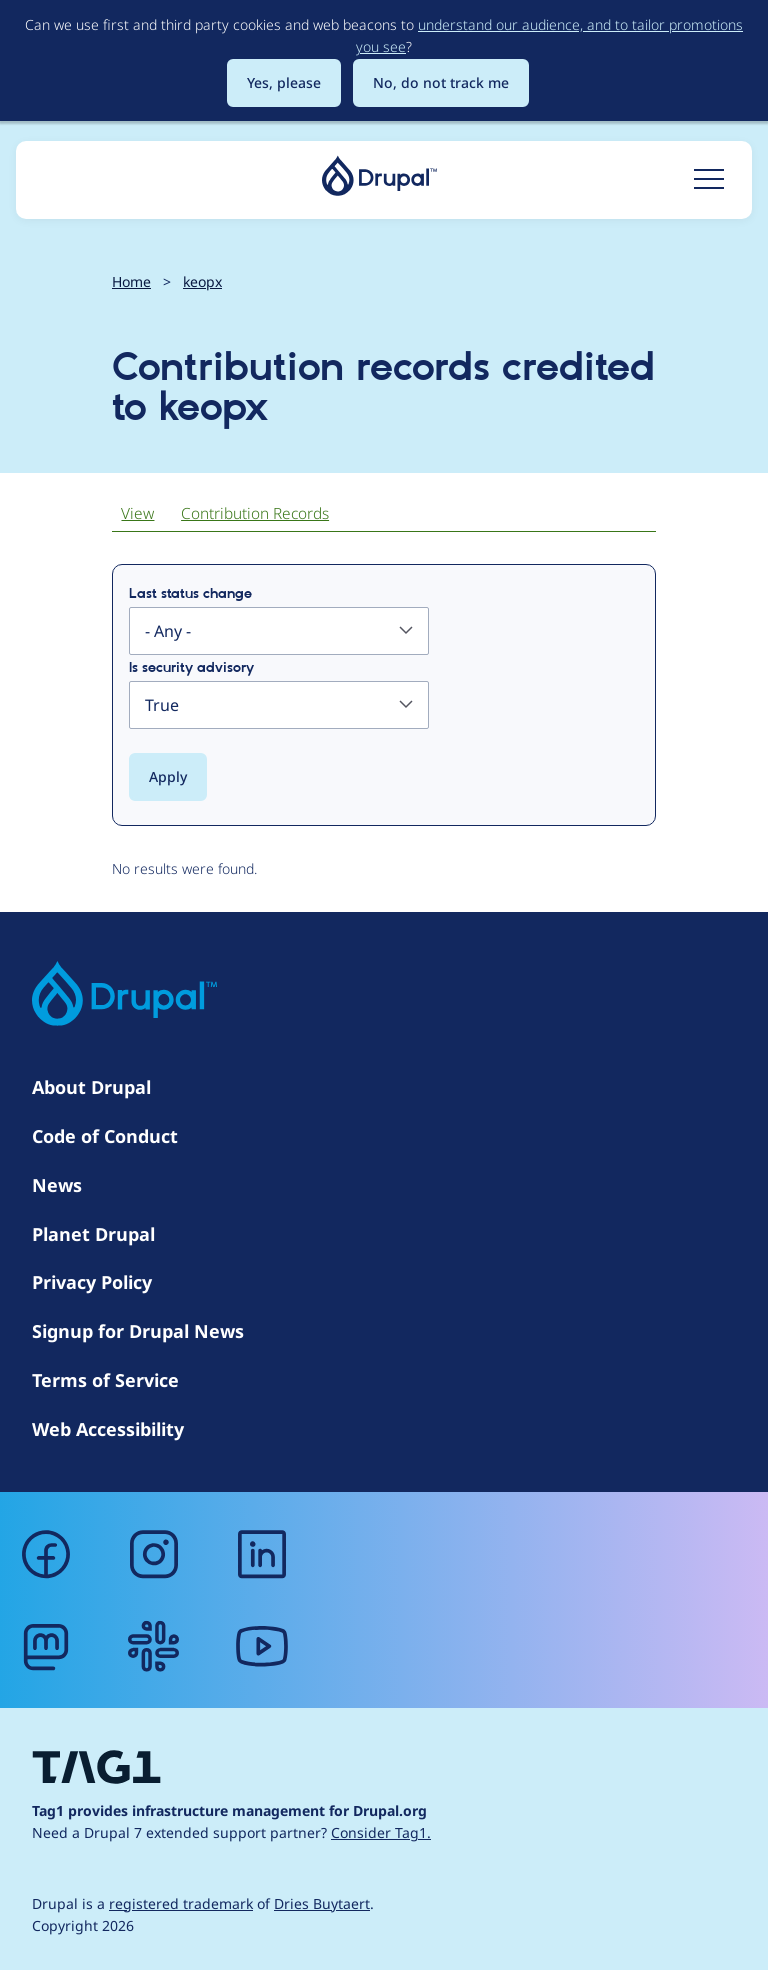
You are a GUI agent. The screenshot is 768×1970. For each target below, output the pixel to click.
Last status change (190, 594)
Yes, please (284, 82)
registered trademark (181, 1903)
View (137, 513)
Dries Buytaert (322, 1903)
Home (131, 281)
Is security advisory (191, 668)
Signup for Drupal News (138, 1331)
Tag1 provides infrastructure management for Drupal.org (229, 1810)
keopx (202, 281)
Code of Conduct (105, 1136)
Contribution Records (255, 513)
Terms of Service (105, 1380)
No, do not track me (441, 82)
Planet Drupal (93, 1234)
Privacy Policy (92, 1282)
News (57, 1185)
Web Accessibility (108, 1429)
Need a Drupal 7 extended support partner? (231, 1832)
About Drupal (91, 1087)
